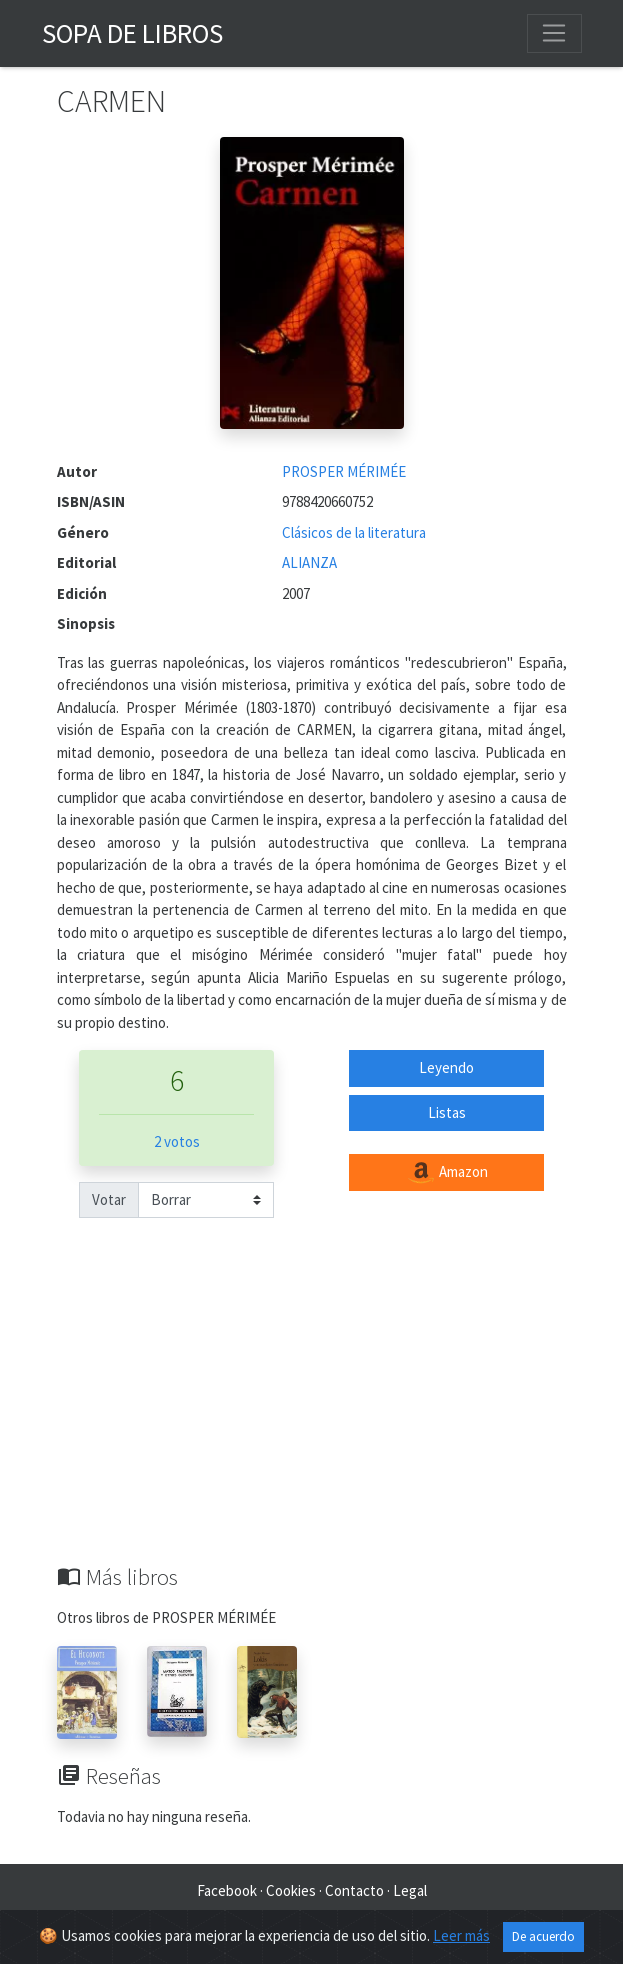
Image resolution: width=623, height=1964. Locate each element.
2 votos (177, 1141)
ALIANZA (309, 562)
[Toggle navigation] (554, 33)
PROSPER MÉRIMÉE (344, 471)
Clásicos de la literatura (354, 532)
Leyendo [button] (446, 1067)
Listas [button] (447, 1112)
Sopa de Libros (132, 33)
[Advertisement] (312, 1414)
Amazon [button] (447, 1173)
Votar (109, 1199)
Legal (410, 1890)
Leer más (461, 1935)
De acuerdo (543, 1936)
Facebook (227, 1890)
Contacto (354, 1890)
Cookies (291, 1890)
